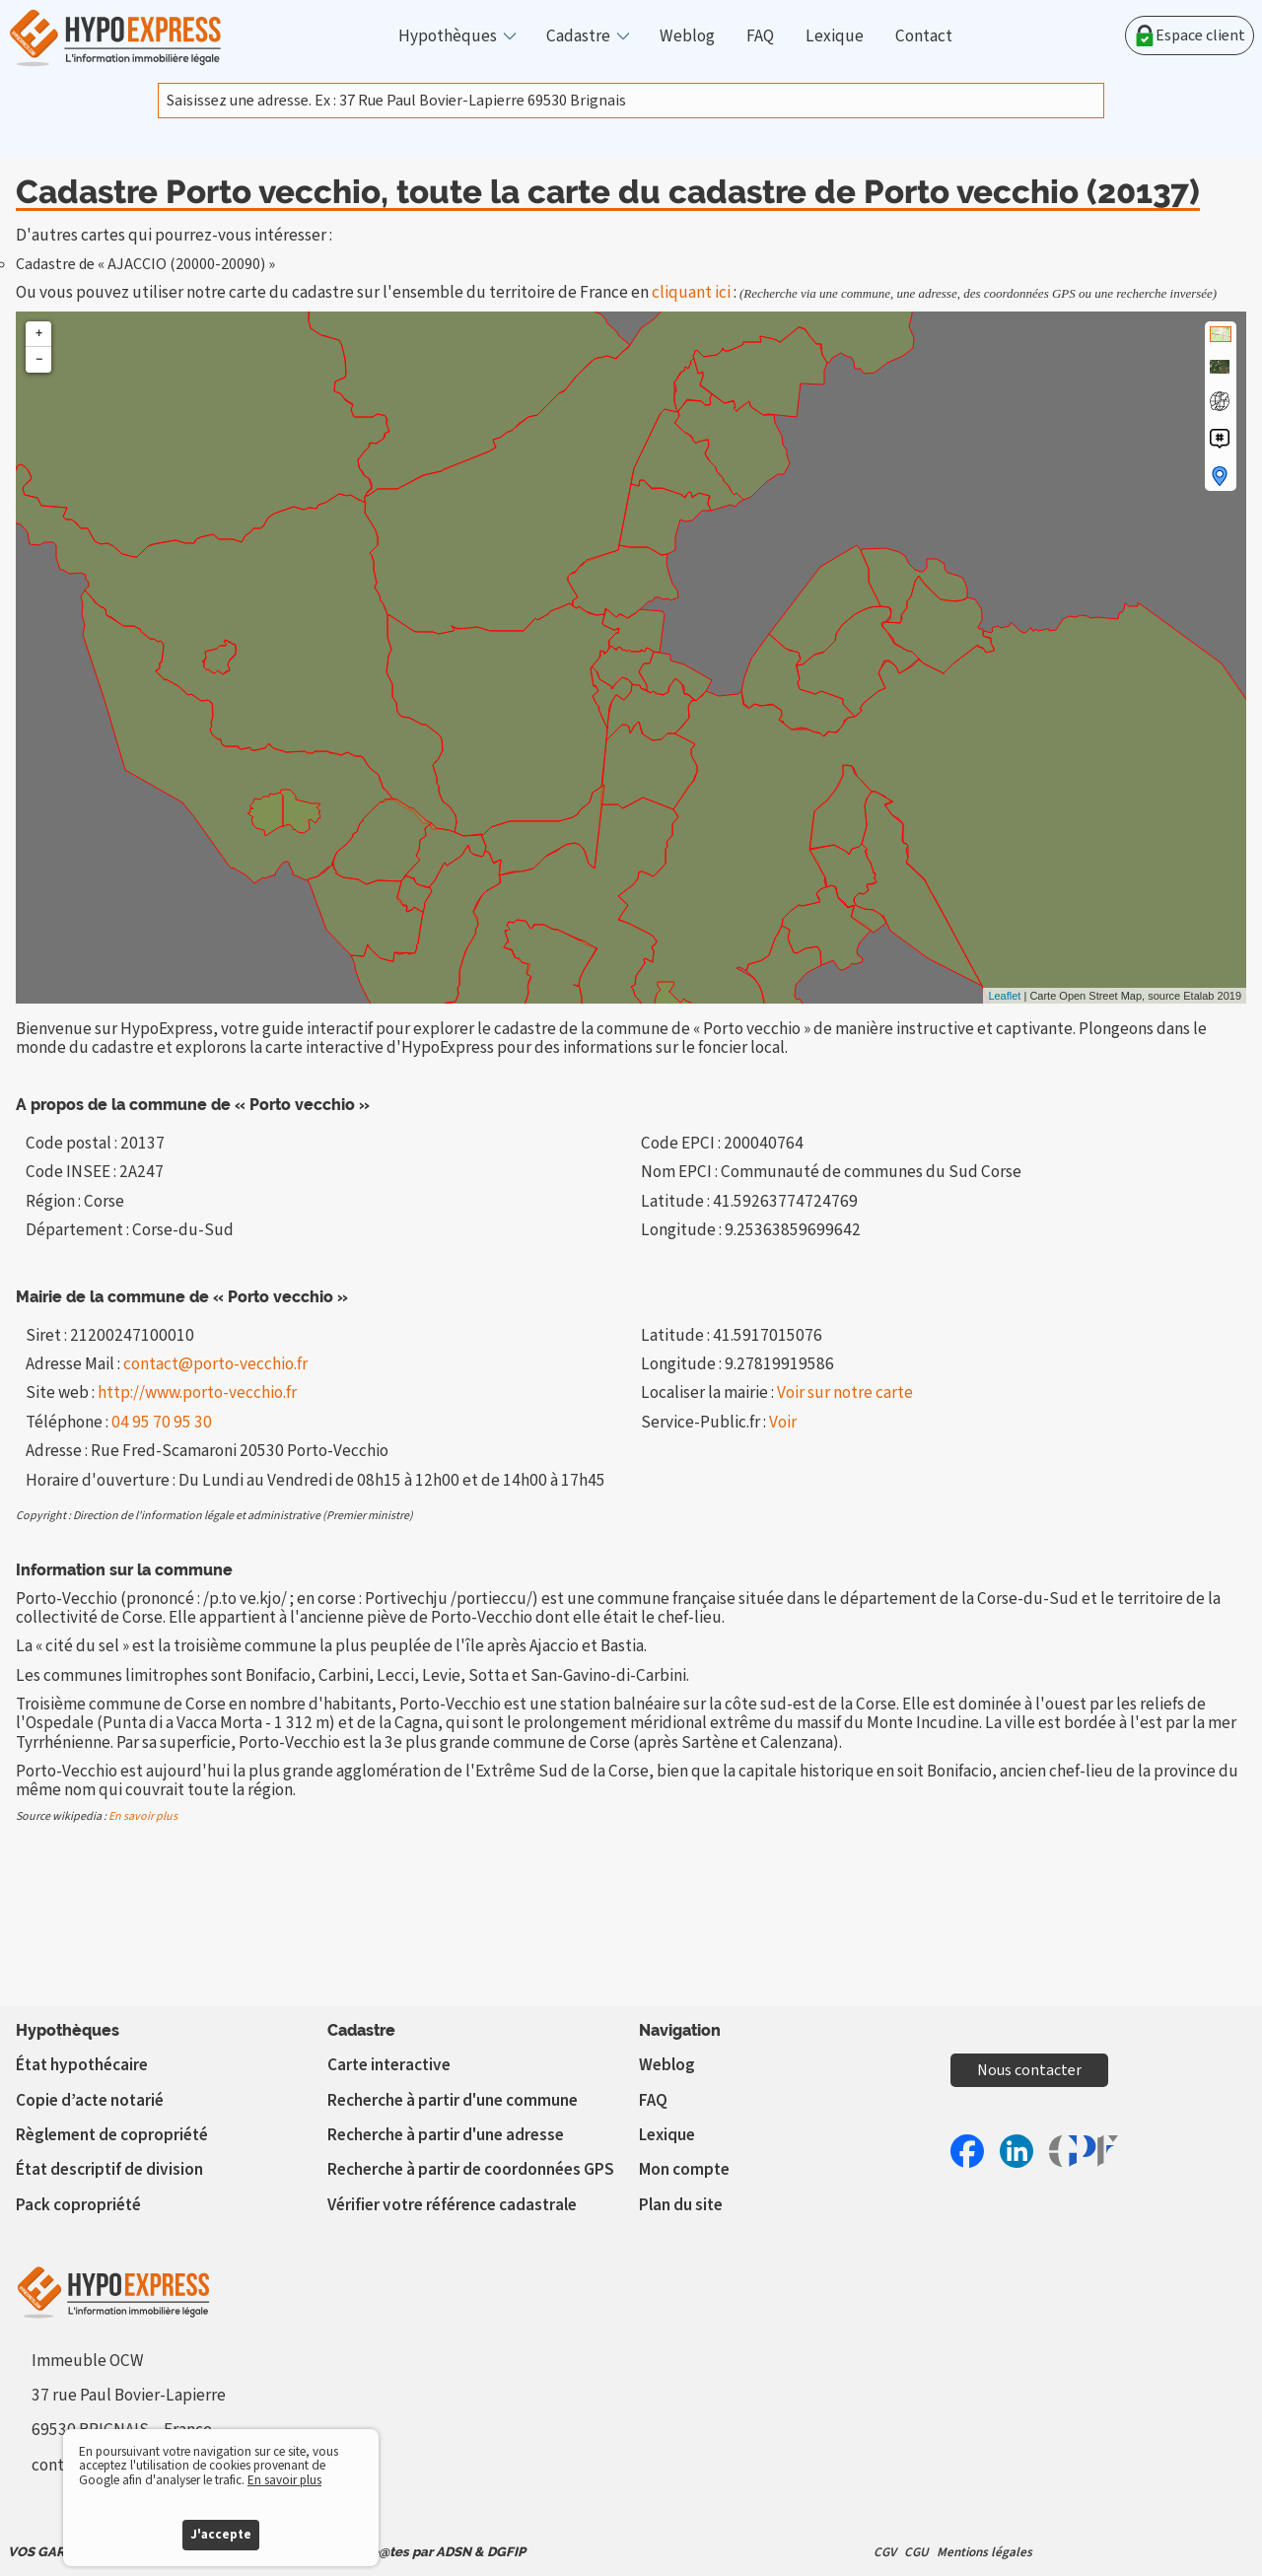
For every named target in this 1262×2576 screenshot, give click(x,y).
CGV (885, 2551)
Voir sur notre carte (845, 1392)
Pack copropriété (78, 2205)
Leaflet (1004, 996)
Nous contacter (1029, 2070)
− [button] (38, 359)
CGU (916, 2551)
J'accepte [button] (220, 2534)
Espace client (1189, 35)
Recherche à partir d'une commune (452, 2100)
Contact (923, 36)
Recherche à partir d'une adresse (445, 2135)
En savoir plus (142, 1816)
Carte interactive (389, 2065)
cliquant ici (691, 292)
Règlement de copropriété (112, 2135)
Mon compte (684, 2169)
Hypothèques (447, 36)
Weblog (687, 36)
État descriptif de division (109, 2169)
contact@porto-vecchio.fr (215, 1364)
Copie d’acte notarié (90, 2100)
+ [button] (38, 333)
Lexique (835, 36)
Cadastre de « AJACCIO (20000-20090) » (145, 264)
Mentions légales (984, 2551)
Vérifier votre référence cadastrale (452, 2205)
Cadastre (578, 36)
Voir (783, 1422)
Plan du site (681, 2205)
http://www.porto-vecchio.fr (197, 1392)
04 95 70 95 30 (161, 1422)
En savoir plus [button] (284, 2480)
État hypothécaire (82, 2065)
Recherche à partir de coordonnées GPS (470, 2169)
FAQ (760, 36)
